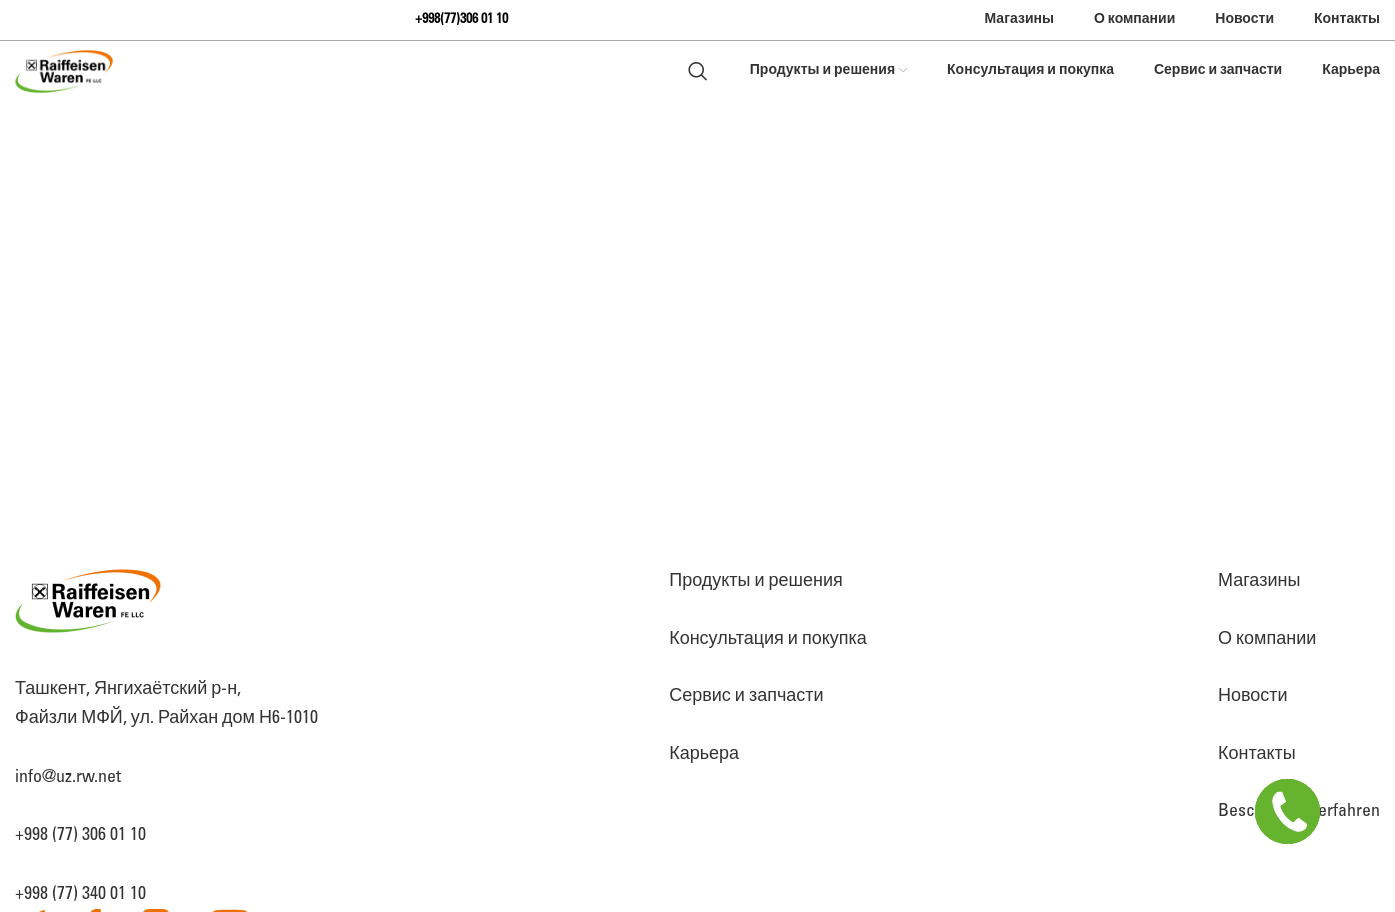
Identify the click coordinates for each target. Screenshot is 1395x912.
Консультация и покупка (768, 639)
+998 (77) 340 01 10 (80, 894)
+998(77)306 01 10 (461, 19)
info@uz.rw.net (68, 777)
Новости (1253, 696)
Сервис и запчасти (746, 696)
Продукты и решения (756, 581)
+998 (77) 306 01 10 (80, 835)
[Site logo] (64, 71)
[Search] (698, 71)
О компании (1267, 639)
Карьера (704, 754)
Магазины (1259, 581)
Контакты (1257, 754)
